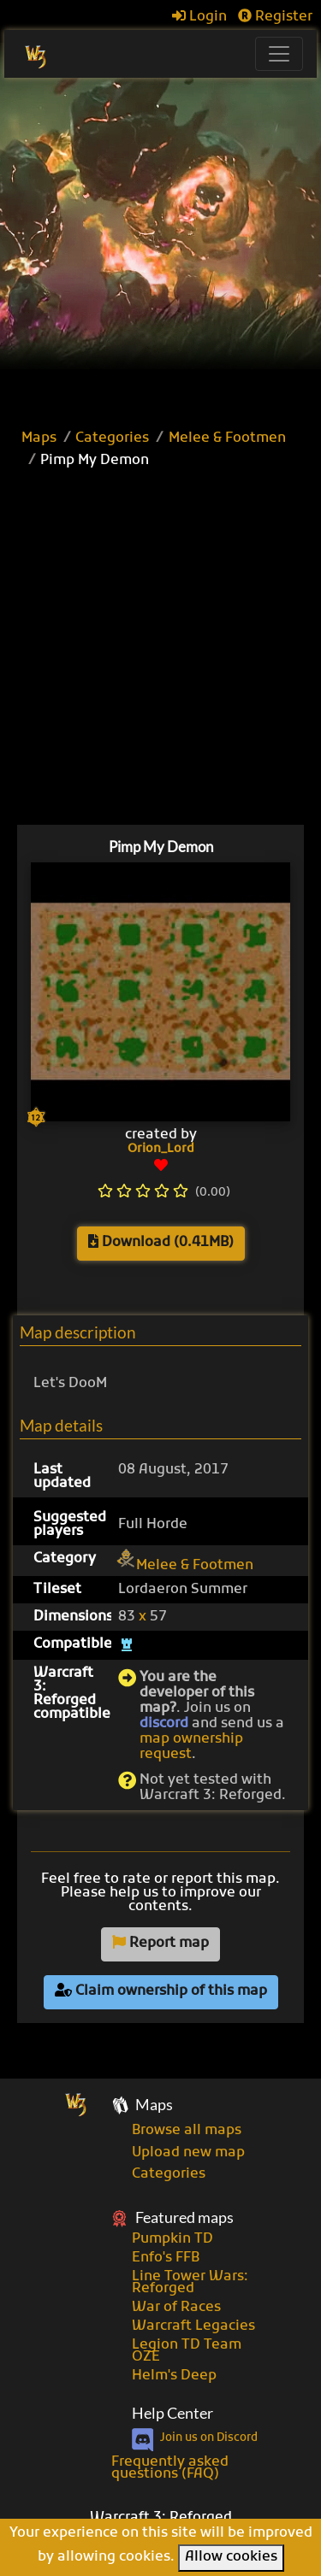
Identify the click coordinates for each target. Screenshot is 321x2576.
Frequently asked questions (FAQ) (170, 2468)
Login (199, 17)
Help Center (172, 2413)
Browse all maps (186, 2130)
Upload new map (188, 2152)
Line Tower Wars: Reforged (190, 2282)
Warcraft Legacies (193, 2326)
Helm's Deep (174, 2376)
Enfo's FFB (165, 2258)
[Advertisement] (160, 246)
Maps (38, 438)
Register (275, 17)
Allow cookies (231, 2557)
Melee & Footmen (227, 438)
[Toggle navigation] (279, 54)
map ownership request (191, 1747)
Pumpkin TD (172, 2239)
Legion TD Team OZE (186, 2351)
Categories (112, 438)
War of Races (176, 2307)
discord (164, 1723)
